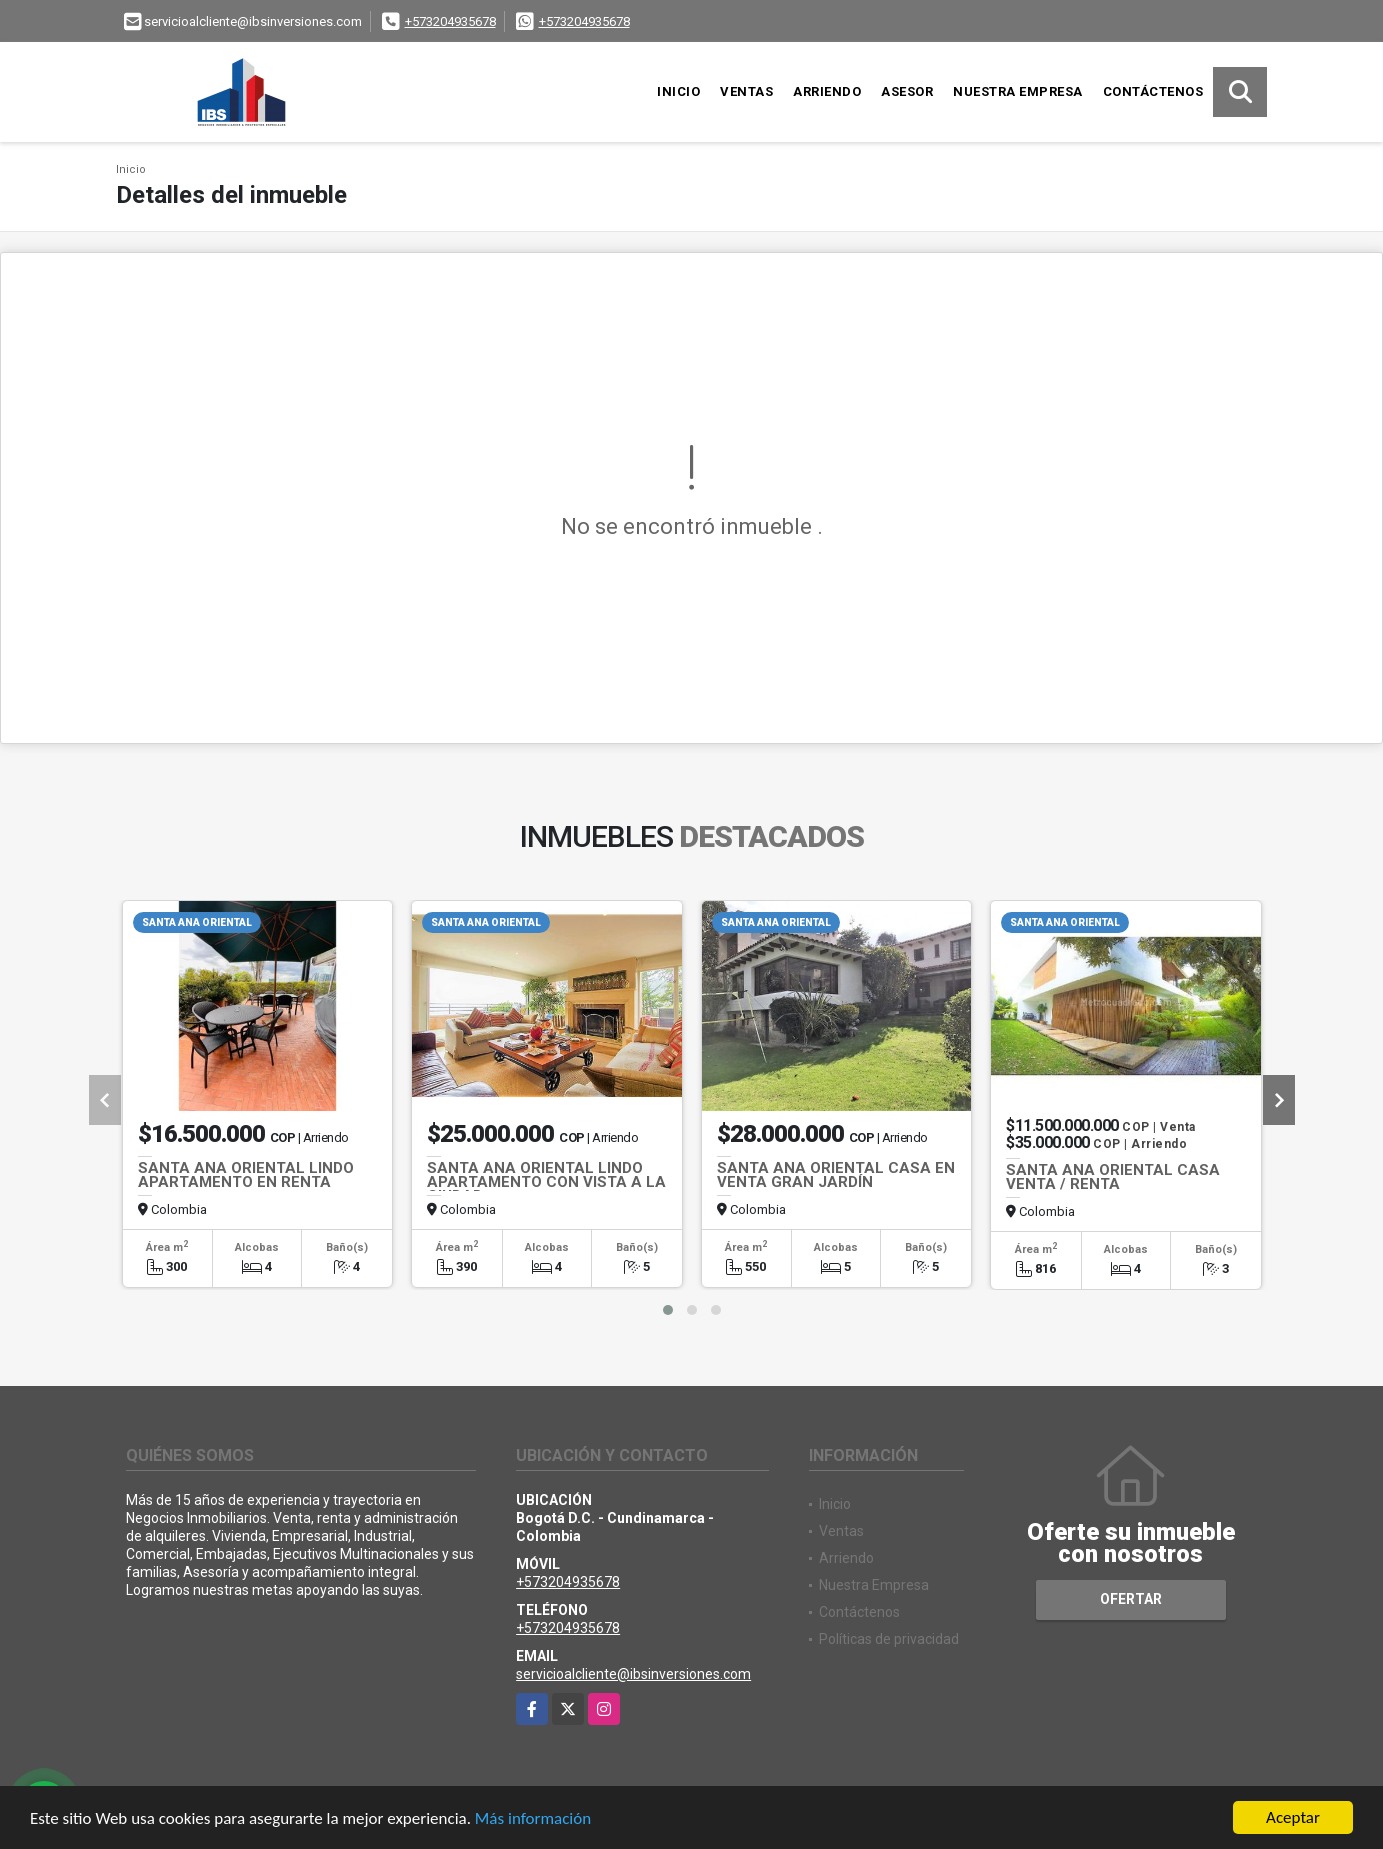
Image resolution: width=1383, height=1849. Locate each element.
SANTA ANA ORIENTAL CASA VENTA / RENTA (1113, 1177)
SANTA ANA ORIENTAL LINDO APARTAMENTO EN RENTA (246, 1175)
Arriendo (827, 91)
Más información (533, 1821)
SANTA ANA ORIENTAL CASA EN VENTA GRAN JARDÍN (836, 1175)
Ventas (746, 91)
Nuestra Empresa (1018, 91)
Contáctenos (1153, 91)
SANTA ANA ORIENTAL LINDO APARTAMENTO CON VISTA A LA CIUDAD (546, 1182)
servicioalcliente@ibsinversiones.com (633, 1674)
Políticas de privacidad (889, 1639)
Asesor (907, 91)
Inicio (678, 91)
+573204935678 (450, 21)
